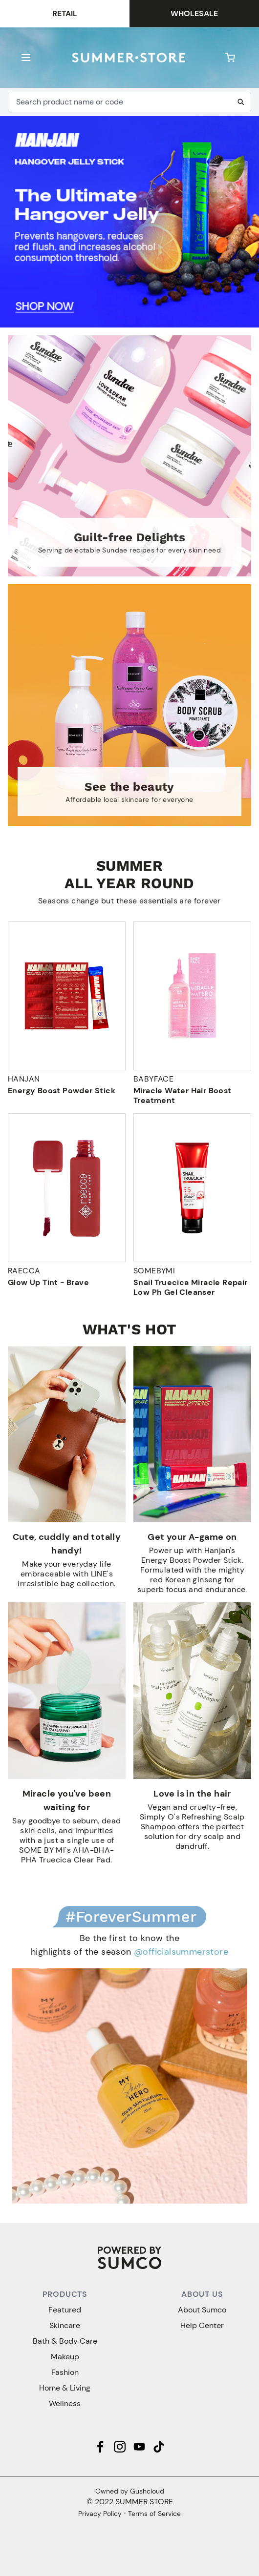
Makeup (65, 2356)
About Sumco (202, 2310)
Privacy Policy (100, 2513)
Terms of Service (154, 2513)
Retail (64, 13)
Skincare (64, 2325)
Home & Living (64, 2388)
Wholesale (194, 13)
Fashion (65, 2372)
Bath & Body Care (65, 2341)
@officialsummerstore (181, 1952)
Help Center (202, 2325)
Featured (64, 2310)
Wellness (65, 2403)
